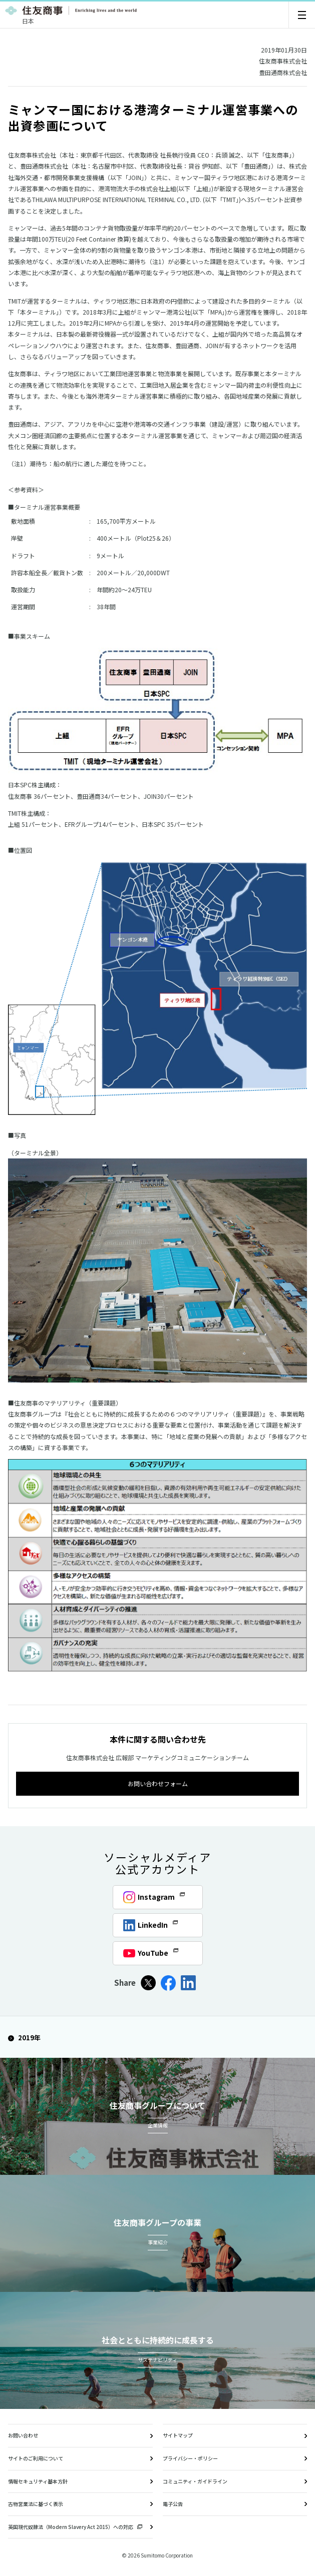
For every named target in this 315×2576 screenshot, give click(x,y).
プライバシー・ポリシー (190, 2458)
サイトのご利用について (35, 2458)
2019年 (24, 2037)
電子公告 (173, 2503)
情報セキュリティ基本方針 (38, 2481)
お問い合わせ (23, 2435)
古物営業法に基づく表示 (35, 2503)
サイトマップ (178, 2435)
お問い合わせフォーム (158, 1783)
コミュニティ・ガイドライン (195, 2481)
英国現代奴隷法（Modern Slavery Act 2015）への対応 (75, 2526)
